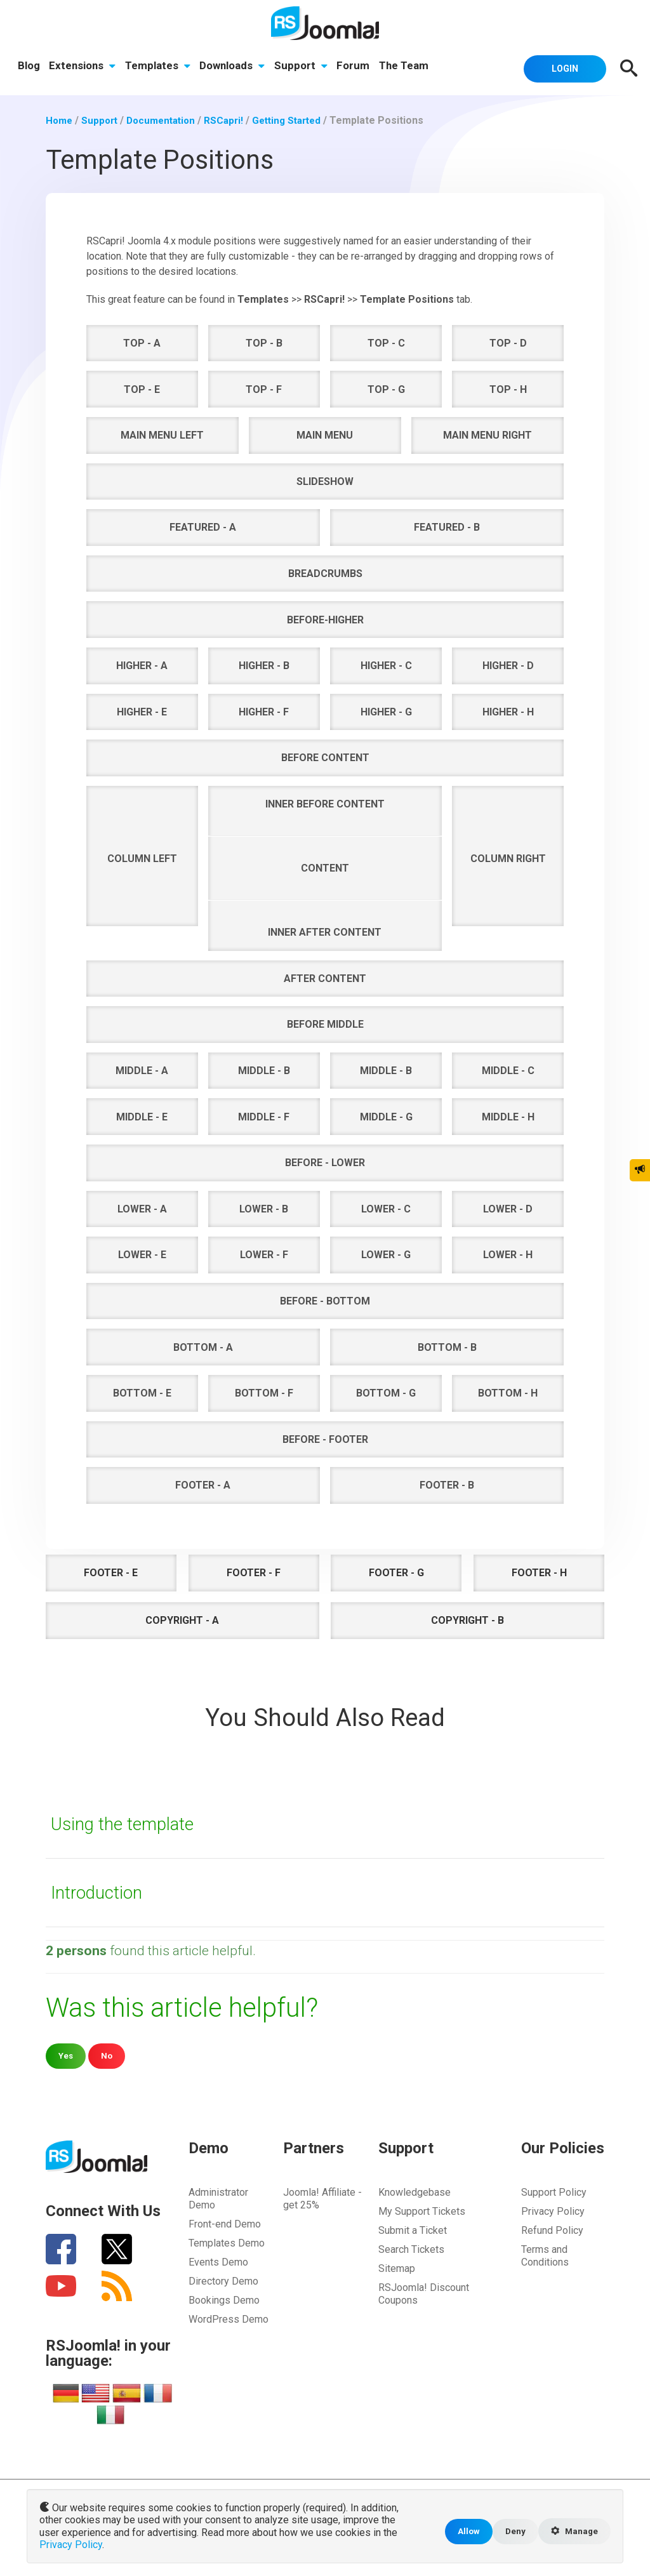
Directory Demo (223, 2280)
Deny (511, 2532)
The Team (409, 66)
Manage (572, 2533)
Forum (358, 66)
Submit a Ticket (412, 2230)
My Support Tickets (421, 2211)
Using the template (126, 1823)
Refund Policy (552, 2230)
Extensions (83, 66)
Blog (29, 66)
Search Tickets (411, 2249)
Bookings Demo (224, 2300)
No (108, 2054)
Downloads (235, 66)
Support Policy (554, 2192)
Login (559, 67)
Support (304, 66)
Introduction (100, 1891)
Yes (66, 2054)
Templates (159, 66)
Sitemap (396, 2268)
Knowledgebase (414, 2192)
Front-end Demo (225, 2223)
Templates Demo (227, 2242)
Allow (462, 2532)
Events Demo (218, 2261)
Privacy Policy (553, 2211)
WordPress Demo (229, 2319)
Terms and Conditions (545, 2255)
